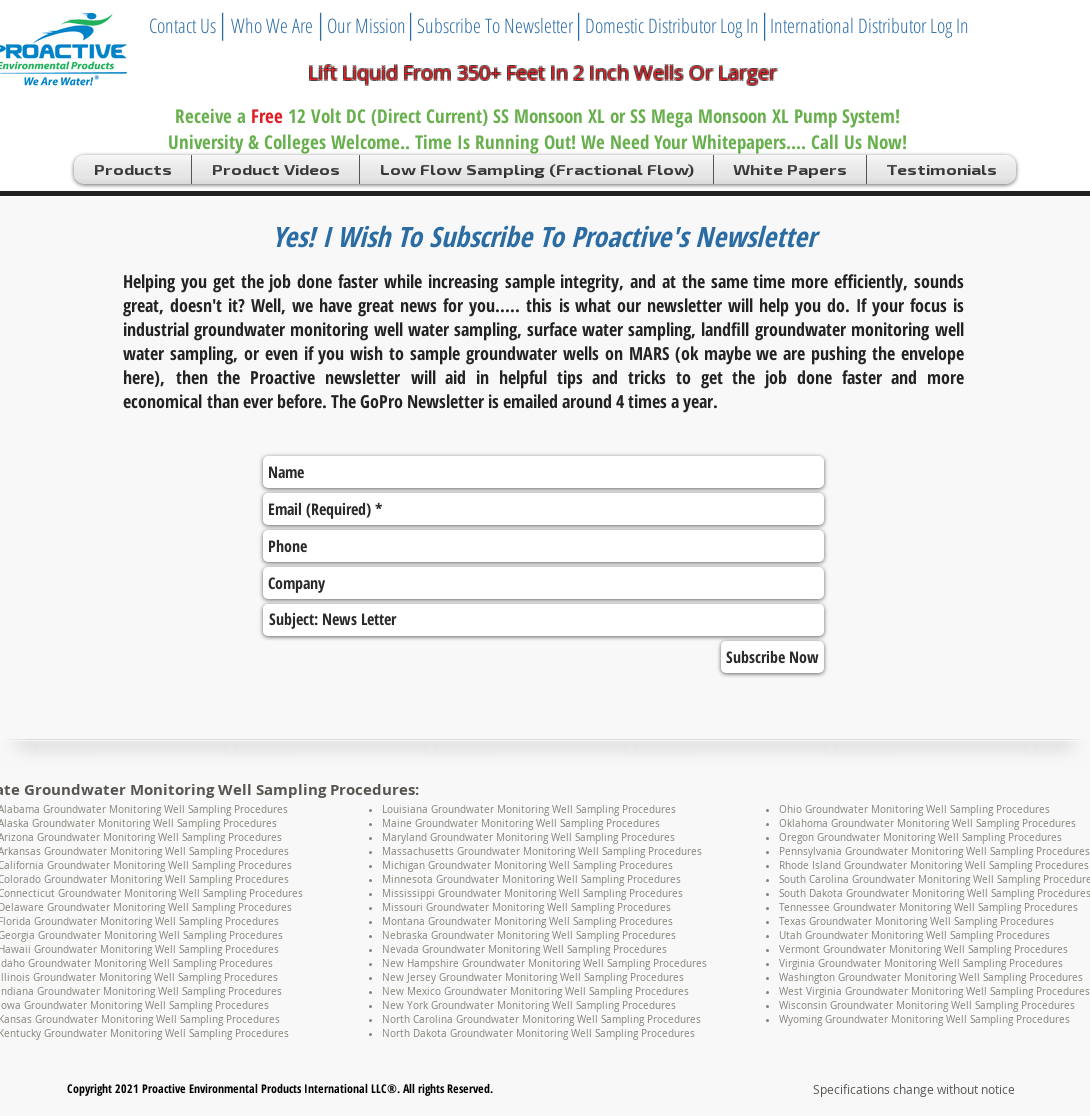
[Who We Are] (272, 26)
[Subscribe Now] (772, 657)
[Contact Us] (182, 26)
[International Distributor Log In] (869, 26)
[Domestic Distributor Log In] (672, 26)
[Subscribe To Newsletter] (495, 26)
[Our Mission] (366, 26)
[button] (132, 169)
